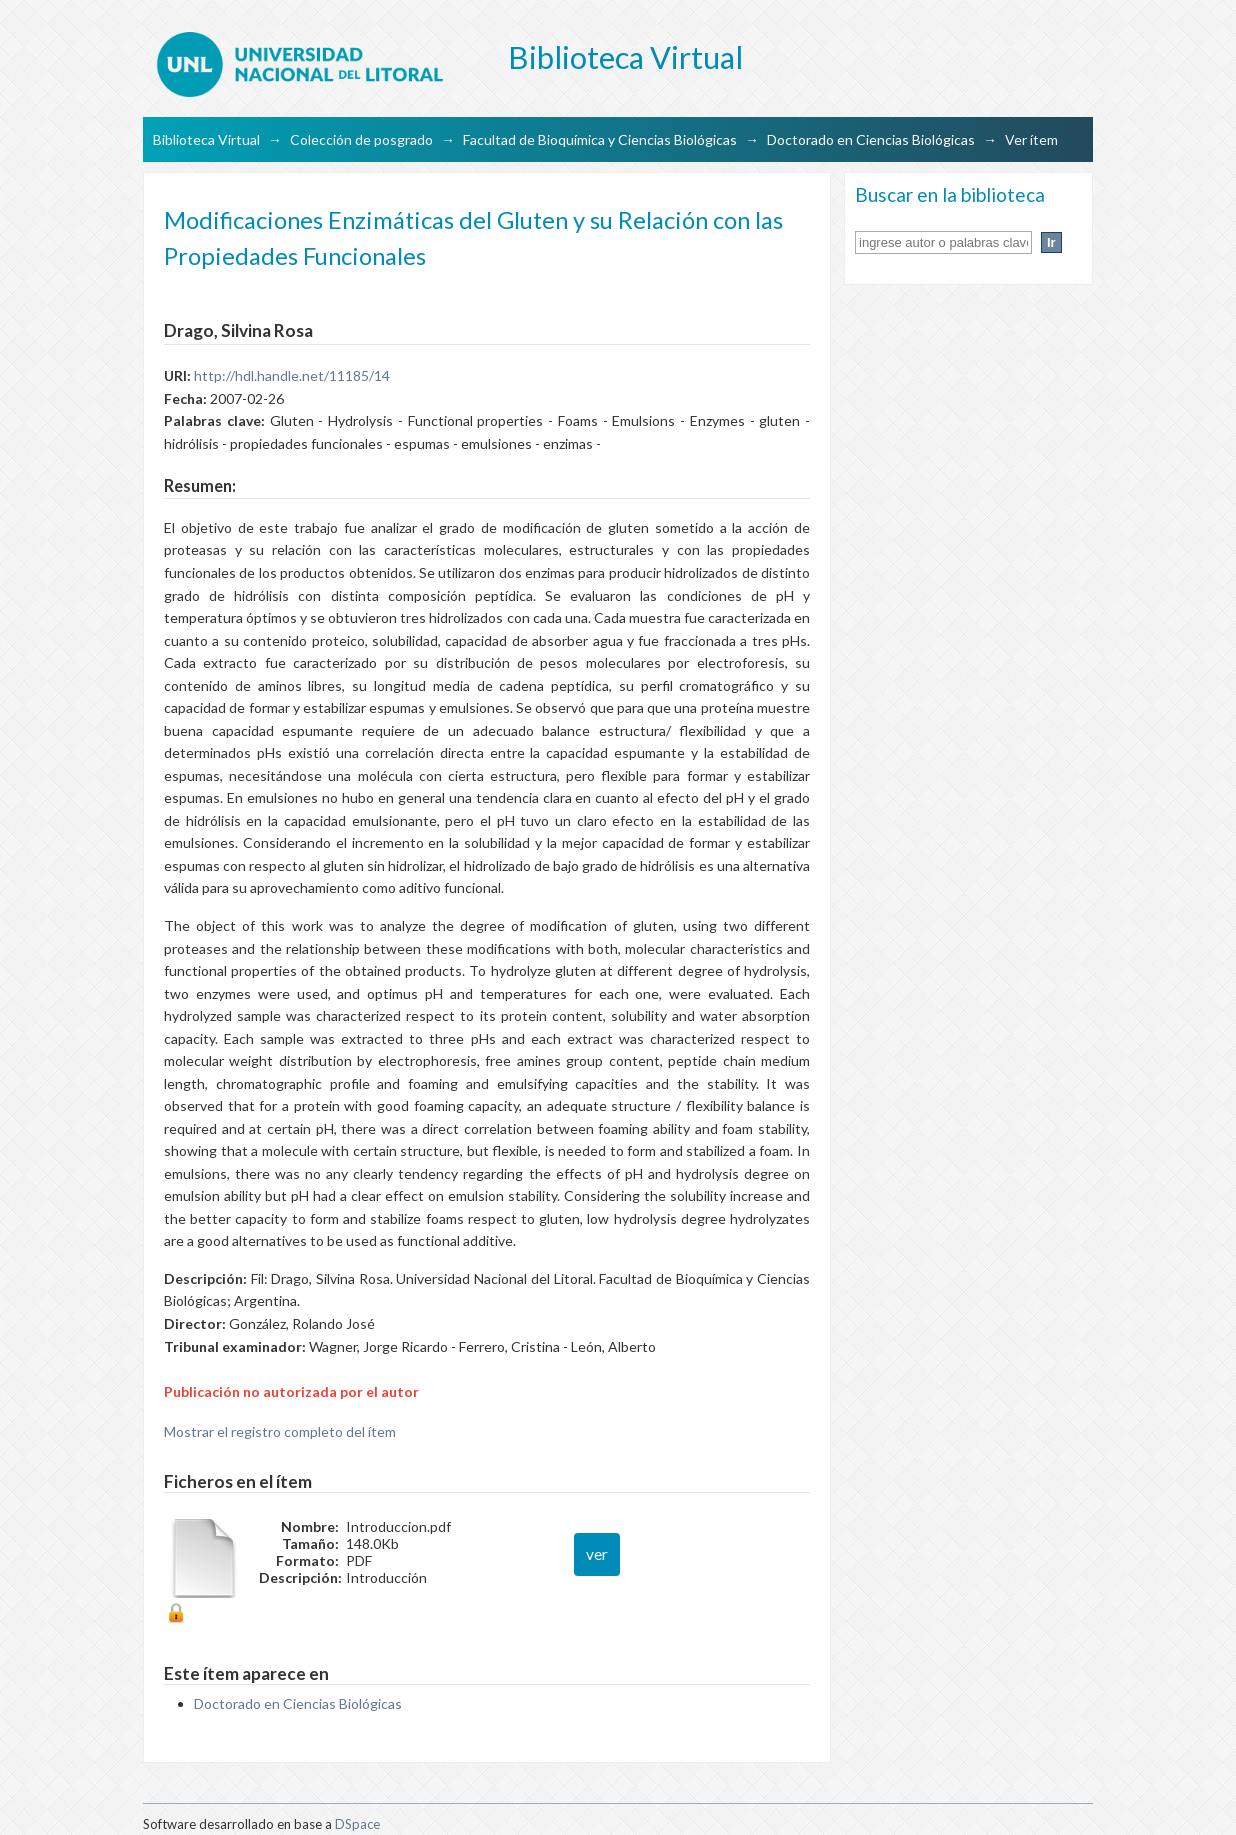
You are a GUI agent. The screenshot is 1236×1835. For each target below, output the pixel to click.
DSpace (357, 1824)
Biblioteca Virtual (206, 139)
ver (597, 1554)
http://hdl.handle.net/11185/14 (292, 375)
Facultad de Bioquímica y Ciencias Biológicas (600, 139)
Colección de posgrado (361, 139)
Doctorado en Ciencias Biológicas (871, 139)
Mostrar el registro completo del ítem (280, 1431)
